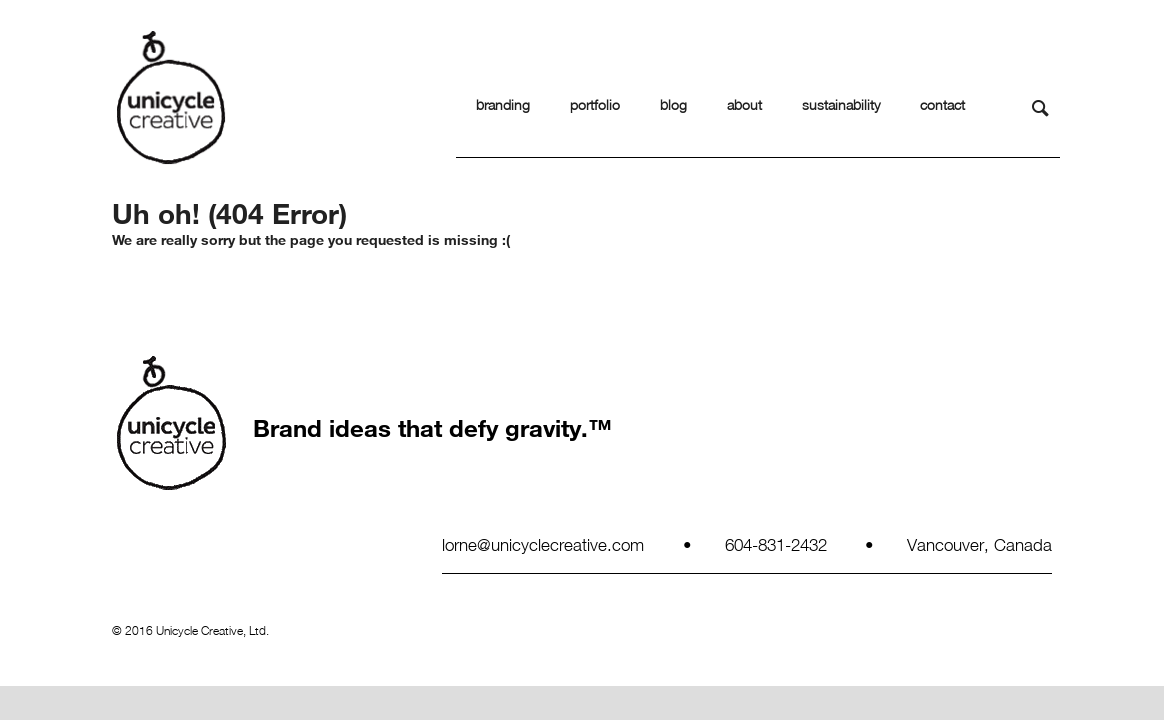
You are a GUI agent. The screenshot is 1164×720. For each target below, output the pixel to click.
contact (942, 104)
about (744, 104)
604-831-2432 (776, 544)
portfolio (595, 104)
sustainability (841, 104)
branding (503, 104)
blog (673, 104)
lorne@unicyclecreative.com (543, 544)
